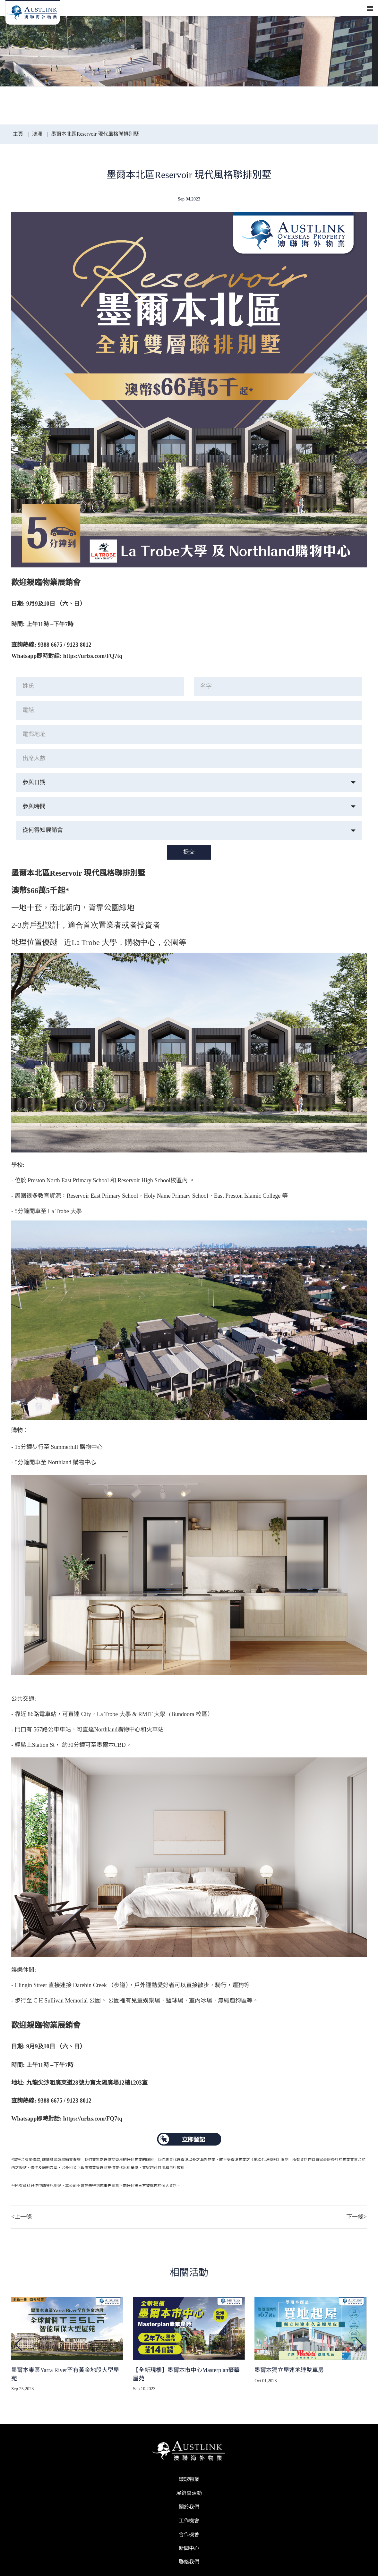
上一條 (21, 2217)
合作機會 (189, 2534)
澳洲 (37, 134)
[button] (359, 2344)
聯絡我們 (189, 2561)
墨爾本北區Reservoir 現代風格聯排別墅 (95, 134)
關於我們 (189, 2507)
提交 (189, 852)
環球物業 (189, 2479)
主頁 (18, 134)
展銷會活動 (189, 2493)
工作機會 (189, 2520)
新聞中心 (189, 2548)
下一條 (356, 2217)
